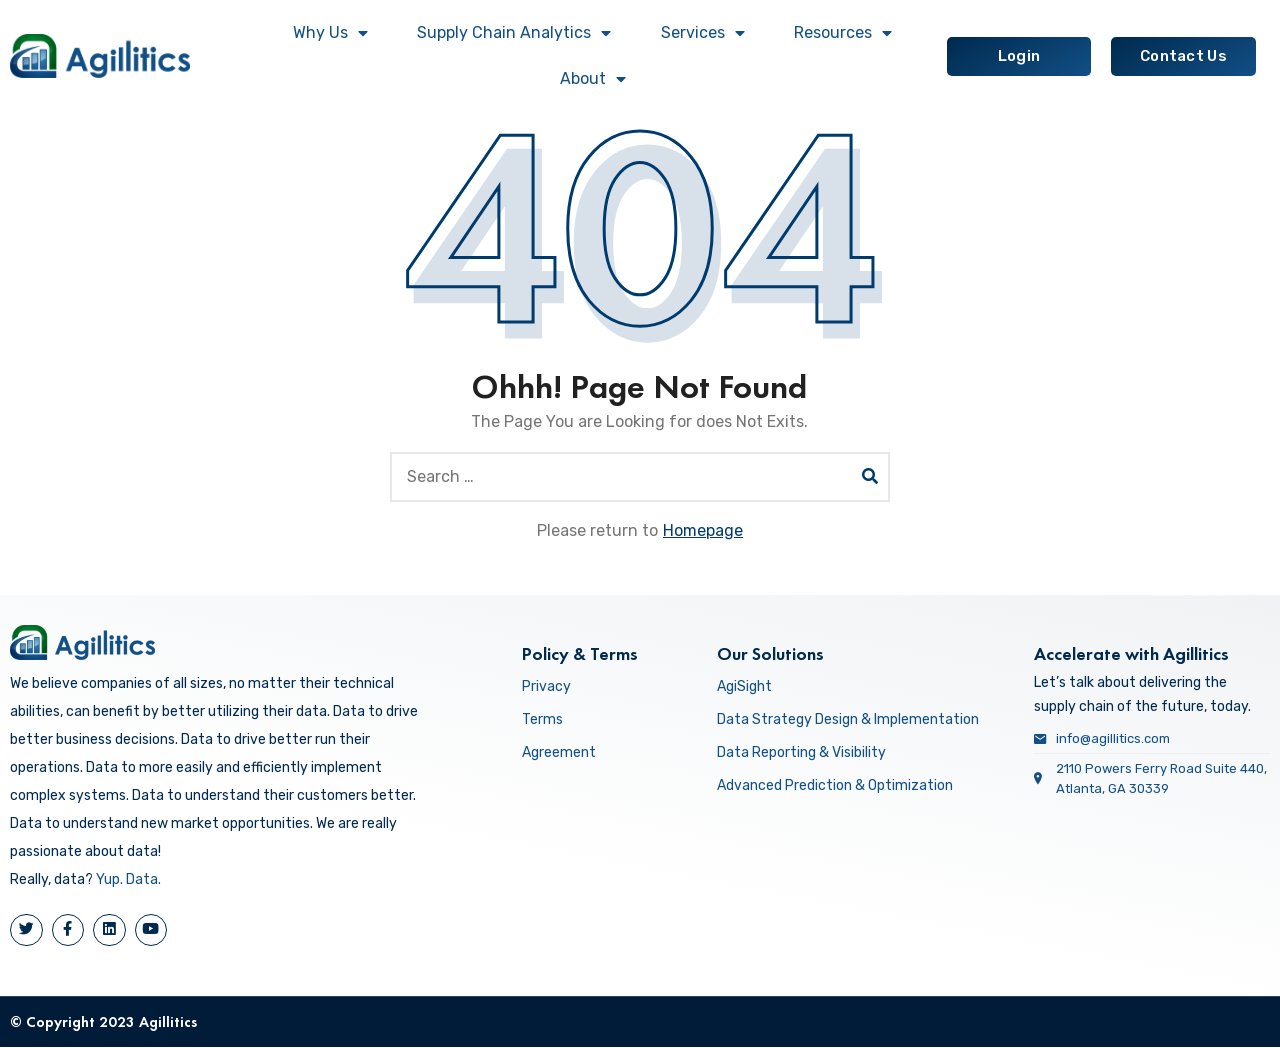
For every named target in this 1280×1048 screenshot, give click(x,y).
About (593, 79)
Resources (843, 33)
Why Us (330, 33)
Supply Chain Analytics (514, 33)
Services (703, 33)
